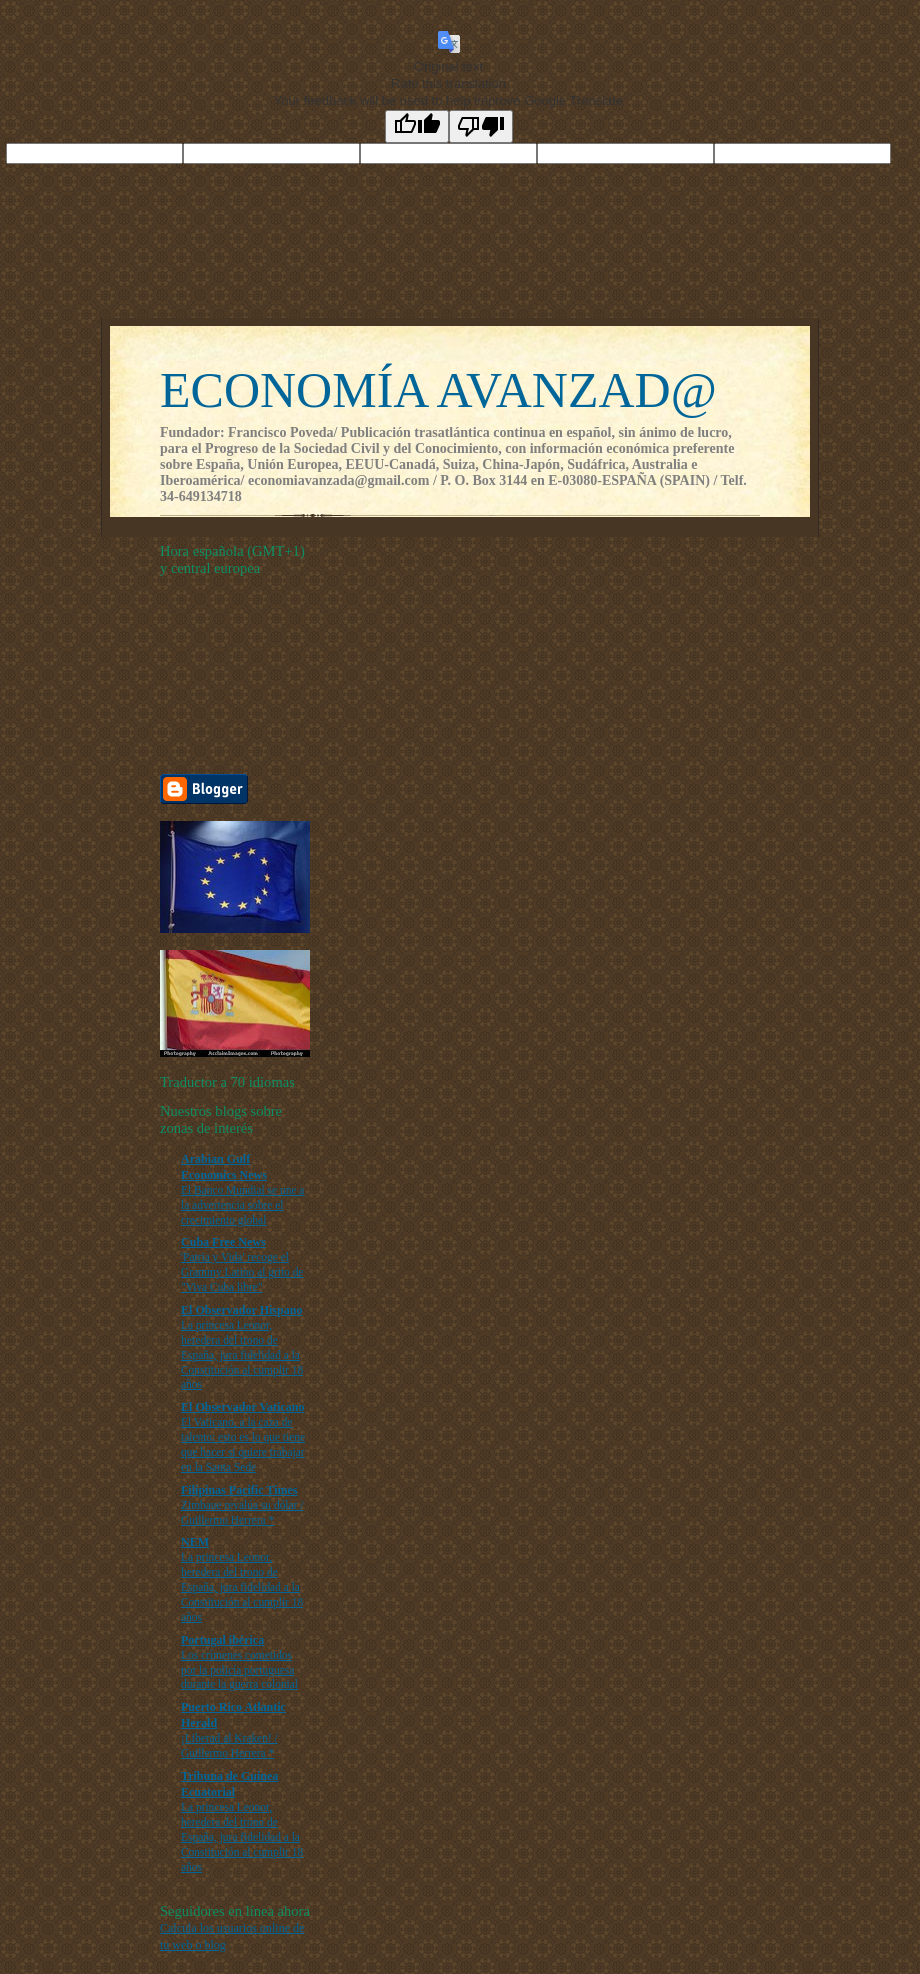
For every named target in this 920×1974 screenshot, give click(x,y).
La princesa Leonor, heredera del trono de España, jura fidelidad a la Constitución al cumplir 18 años (242, 1354)
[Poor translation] (481, 126)
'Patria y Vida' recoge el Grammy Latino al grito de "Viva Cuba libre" (242, 1272)
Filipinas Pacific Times (239, 1490)
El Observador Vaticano (242, 1407)
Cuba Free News (223, 1242)
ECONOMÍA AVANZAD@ (438, 390)
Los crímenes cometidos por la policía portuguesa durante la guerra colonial (239, 1670)
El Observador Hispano (241, 1310)
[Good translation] (417, 126)
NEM (195, 1542)
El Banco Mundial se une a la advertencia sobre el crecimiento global (242, 1205)
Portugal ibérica (222, 1640)
